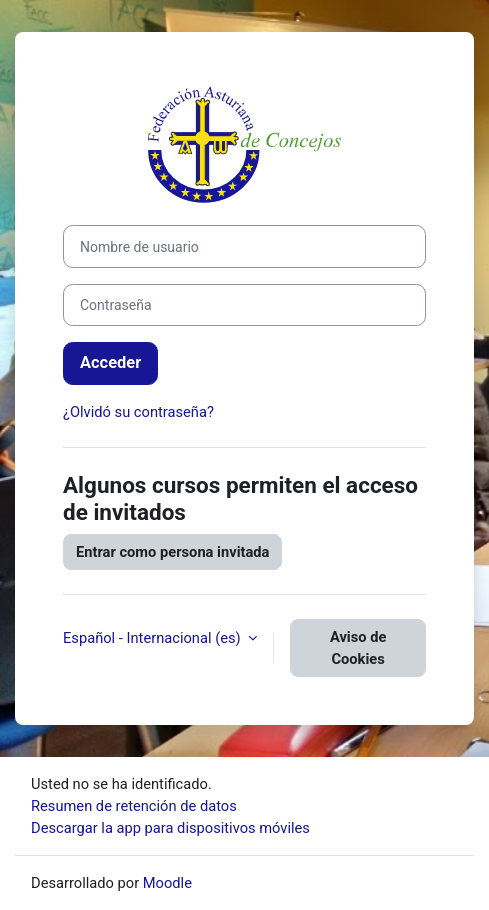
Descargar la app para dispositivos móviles (170, 828)
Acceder (110, 362)
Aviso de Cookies (358, 648)
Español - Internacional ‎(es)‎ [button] (153, 638)
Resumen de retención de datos (134, 806)
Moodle (167, 883)
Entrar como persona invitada (172, 552)
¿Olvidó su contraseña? (138, 412)
